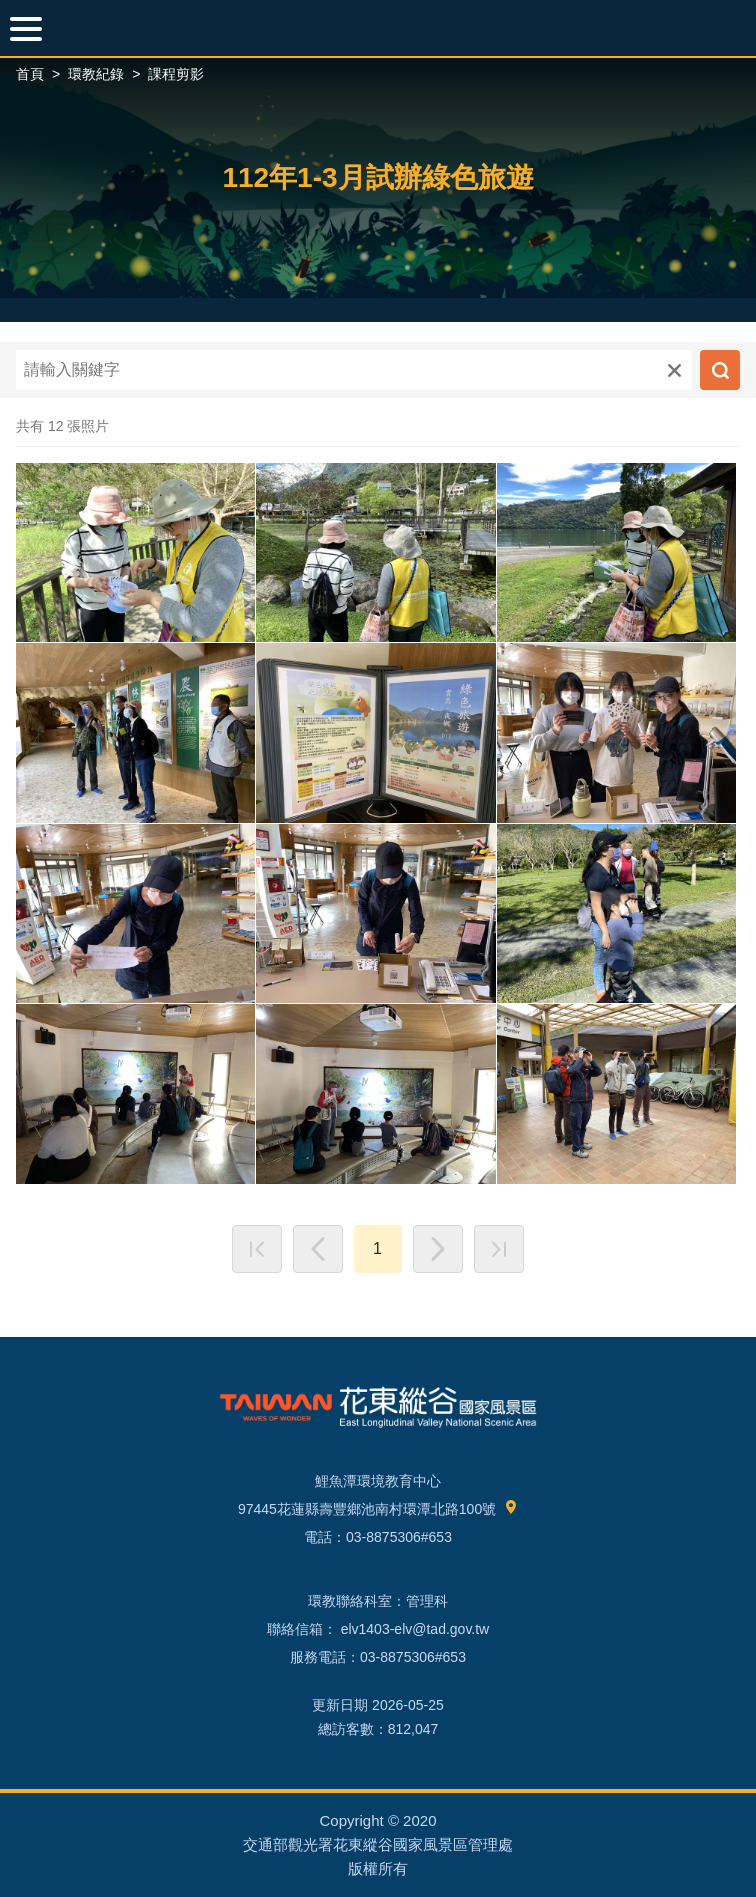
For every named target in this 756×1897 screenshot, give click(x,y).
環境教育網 (378, 28)
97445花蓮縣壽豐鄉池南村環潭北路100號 (378, 1509)
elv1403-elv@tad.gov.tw (413, 1629)
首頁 (30, 74)
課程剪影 (176, 74)
